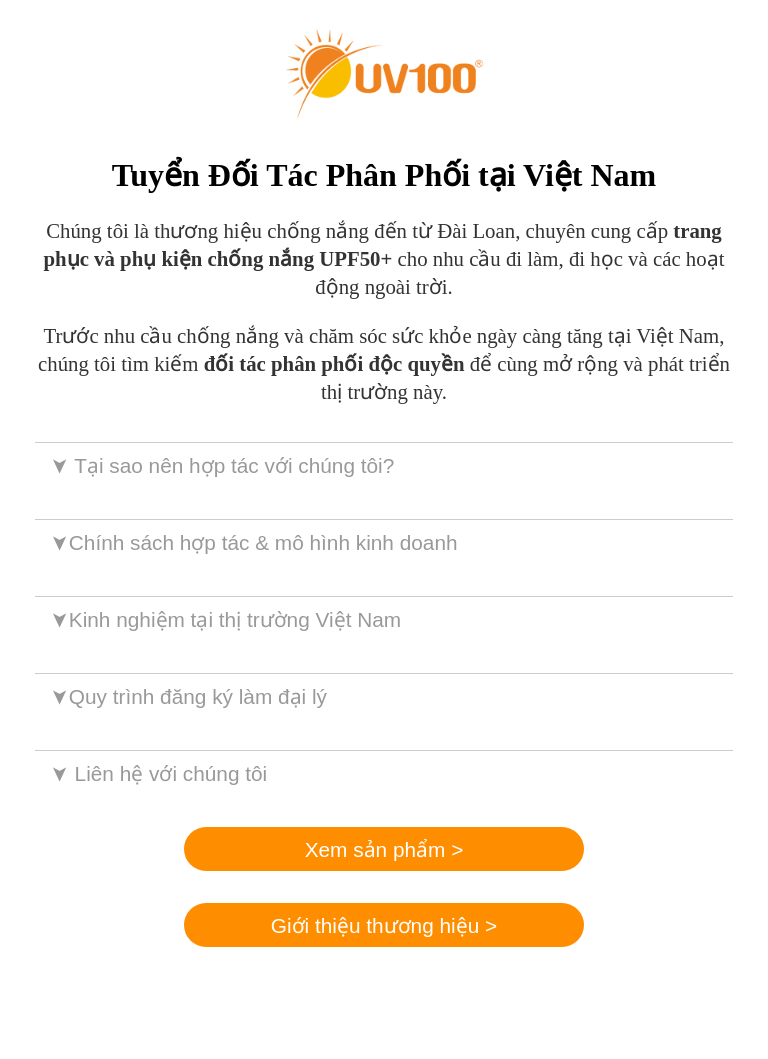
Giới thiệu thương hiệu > (384, 925)
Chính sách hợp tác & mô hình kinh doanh (253, 542)
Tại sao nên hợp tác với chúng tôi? (221, 465)
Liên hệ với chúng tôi (157, 773)
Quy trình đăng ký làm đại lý (187, 696)
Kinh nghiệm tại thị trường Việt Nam (224, 619)
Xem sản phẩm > (384, 849)
